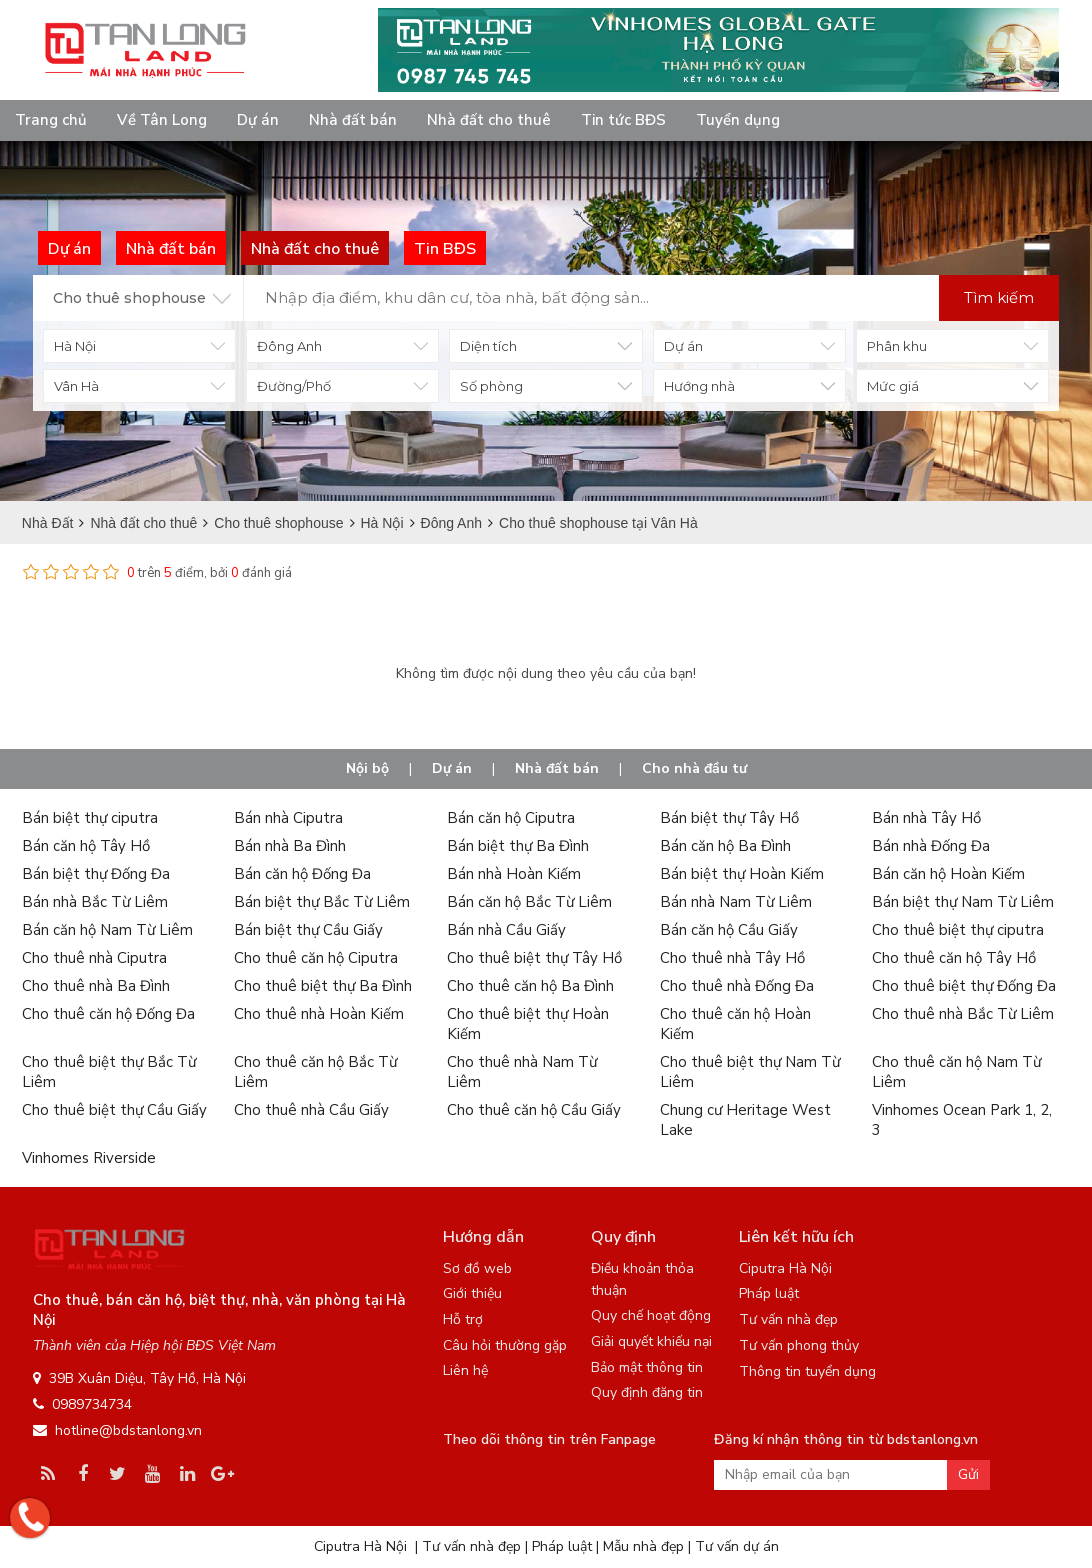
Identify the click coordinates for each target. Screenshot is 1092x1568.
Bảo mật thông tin (647, 1367)
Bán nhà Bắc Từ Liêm (95, 902)
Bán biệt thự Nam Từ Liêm (963, 902)
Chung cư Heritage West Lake (745, 1120)
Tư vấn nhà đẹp (788, 1319)
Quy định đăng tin (647, 1392)
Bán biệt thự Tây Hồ (729, 818)
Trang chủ (51, 120)
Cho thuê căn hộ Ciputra (316, 958)
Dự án (258, 120)
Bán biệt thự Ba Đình (518, 846)
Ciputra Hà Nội (785, 1268)
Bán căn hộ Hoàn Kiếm (948, 874)
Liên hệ (465, 1370)
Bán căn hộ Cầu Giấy (729, 930)
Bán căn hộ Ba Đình (725, 846)
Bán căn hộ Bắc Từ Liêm (529, 902)
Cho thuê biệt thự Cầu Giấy (114, 1110)
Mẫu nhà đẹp (643, 1546)
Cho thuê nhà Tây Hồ (732, 958)
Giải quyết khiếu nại (651, 1341)
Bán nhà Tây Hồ (926, 818)
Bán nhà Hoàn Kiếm (514, 874)
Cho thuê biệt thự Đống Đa (964, 986)
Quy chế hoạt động (651, 1315)
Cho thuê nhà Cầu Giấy (311, 1110)
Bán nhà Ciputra (288, 818)
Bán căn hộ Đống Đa (302, 874)
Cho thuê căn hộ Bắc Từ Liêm (315, 1072)
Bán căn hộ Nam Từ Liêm (107, 930)
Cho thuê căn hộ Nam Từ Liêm (956, 1072)
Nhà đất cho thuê (489, 120)
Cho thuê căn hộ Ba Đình (530, 986)
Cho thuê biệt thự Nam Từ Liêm (750, 1072)
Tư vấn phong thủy (799, 1345)
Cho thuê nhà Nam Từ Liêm (522, 1072)
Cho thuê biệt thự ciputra (958, 930)
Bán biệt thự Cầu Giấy (308, 930)
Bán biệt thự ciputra (90, 818)
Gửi (968, 1474)
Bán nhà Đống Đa (931, 846)
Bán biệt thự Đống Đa (96, 874)
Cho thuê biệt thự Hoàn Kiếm (528, 1024)
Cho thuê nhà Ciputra (94, 958)
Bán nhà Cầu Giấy (506, 930)
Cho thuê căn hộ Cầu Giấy (534, 1110)
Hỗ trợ (463, 1319)
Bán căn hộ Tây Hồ (86, 846)
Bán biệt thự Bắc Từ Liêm (322, 902)
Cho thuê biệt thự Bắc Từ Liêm (109, 1072)
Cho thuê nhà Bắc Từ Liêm (963, 1014)
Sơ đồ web (477, 1268)
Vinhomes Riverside (89, 1158)
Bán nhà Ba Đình (290, 846)
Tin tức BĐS (623, 120)
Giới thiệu (472, 1293)
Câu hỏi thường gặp (505, 1345)
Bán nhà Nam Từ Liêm (736, 902)
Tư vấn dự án (737, 1546)
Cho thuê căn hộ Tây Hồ (954, 958)
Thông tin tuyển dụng (807, 1371)
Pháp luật (769, 1293)
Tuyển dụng (738, 120)
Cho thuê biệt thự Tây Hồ (534, 958)
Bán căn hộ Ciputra (511, 818)
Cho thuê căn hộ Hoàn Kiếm (735, 1024)
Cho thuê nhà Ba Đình (96, 986)
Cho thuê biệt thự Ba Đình (323, 986)
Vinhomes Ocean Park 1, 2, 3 (962, 1120)
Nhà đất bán (353, 120)
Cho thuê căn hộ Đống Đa (108, 1014)
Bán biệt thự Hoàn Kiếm (742, 874)
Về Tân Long (162, 120)
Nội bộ (367, 768)
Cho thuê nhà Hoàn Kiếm (319, 1014)
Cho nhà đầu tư (694, 768)
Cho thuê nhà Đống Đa (737, 986)
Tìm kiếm (999, 297)
